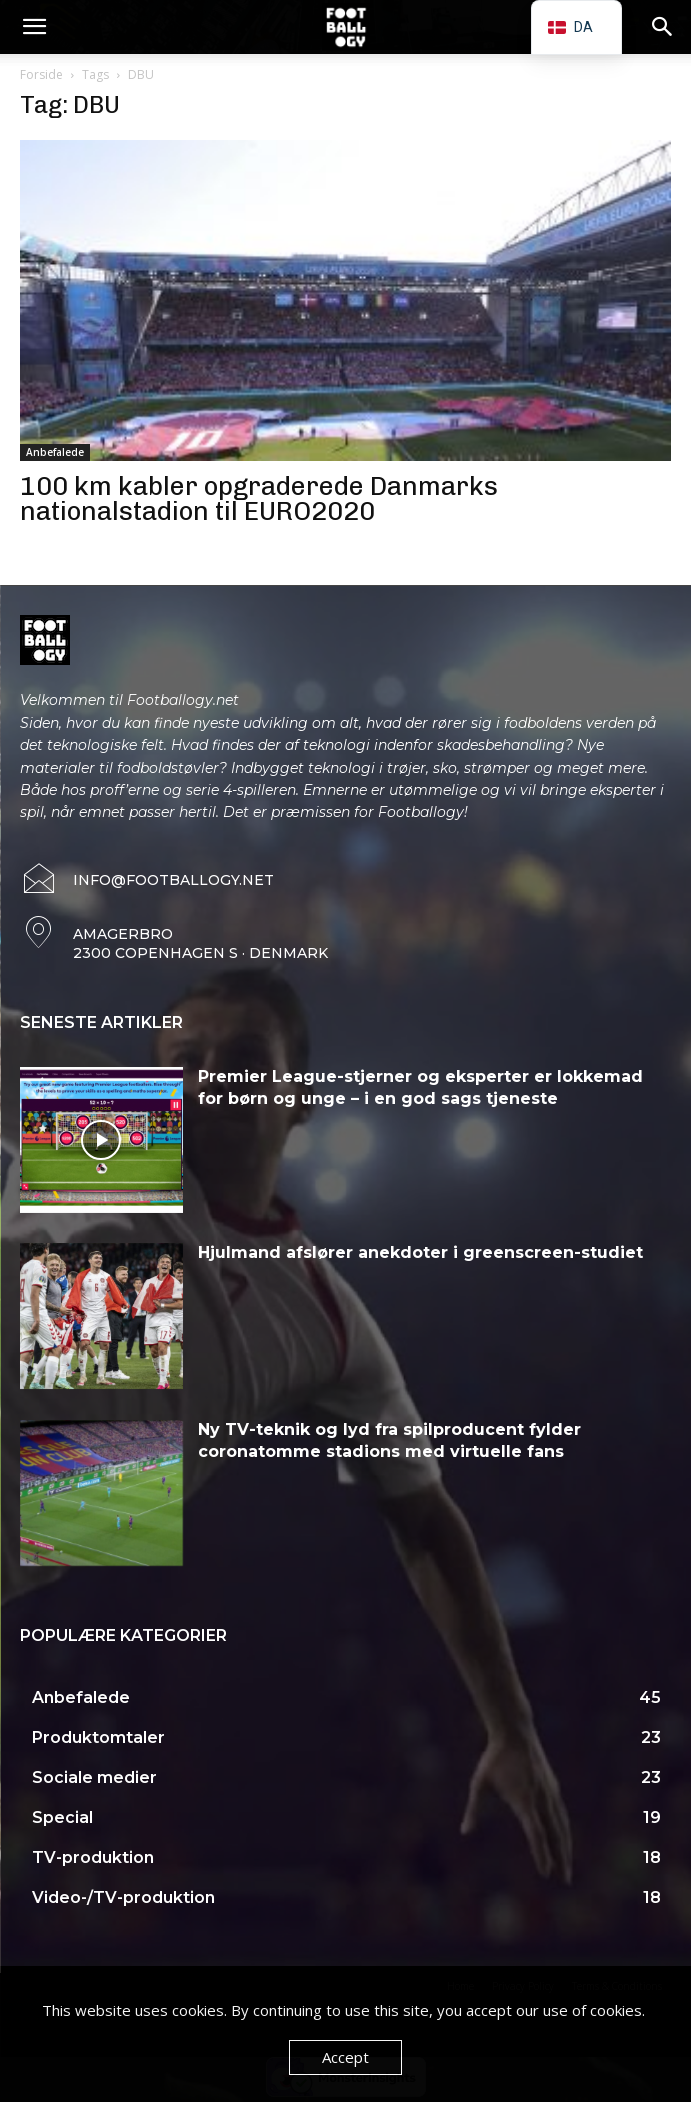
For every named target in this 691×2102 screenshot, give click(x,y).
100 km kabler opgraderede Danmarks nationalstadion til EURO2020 (259, 499)
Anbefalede (55, 452)
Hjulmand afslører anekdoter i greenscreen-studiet (420, 1252)
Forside (41, 74)
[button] (34, 27)
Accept (345, 2057)
